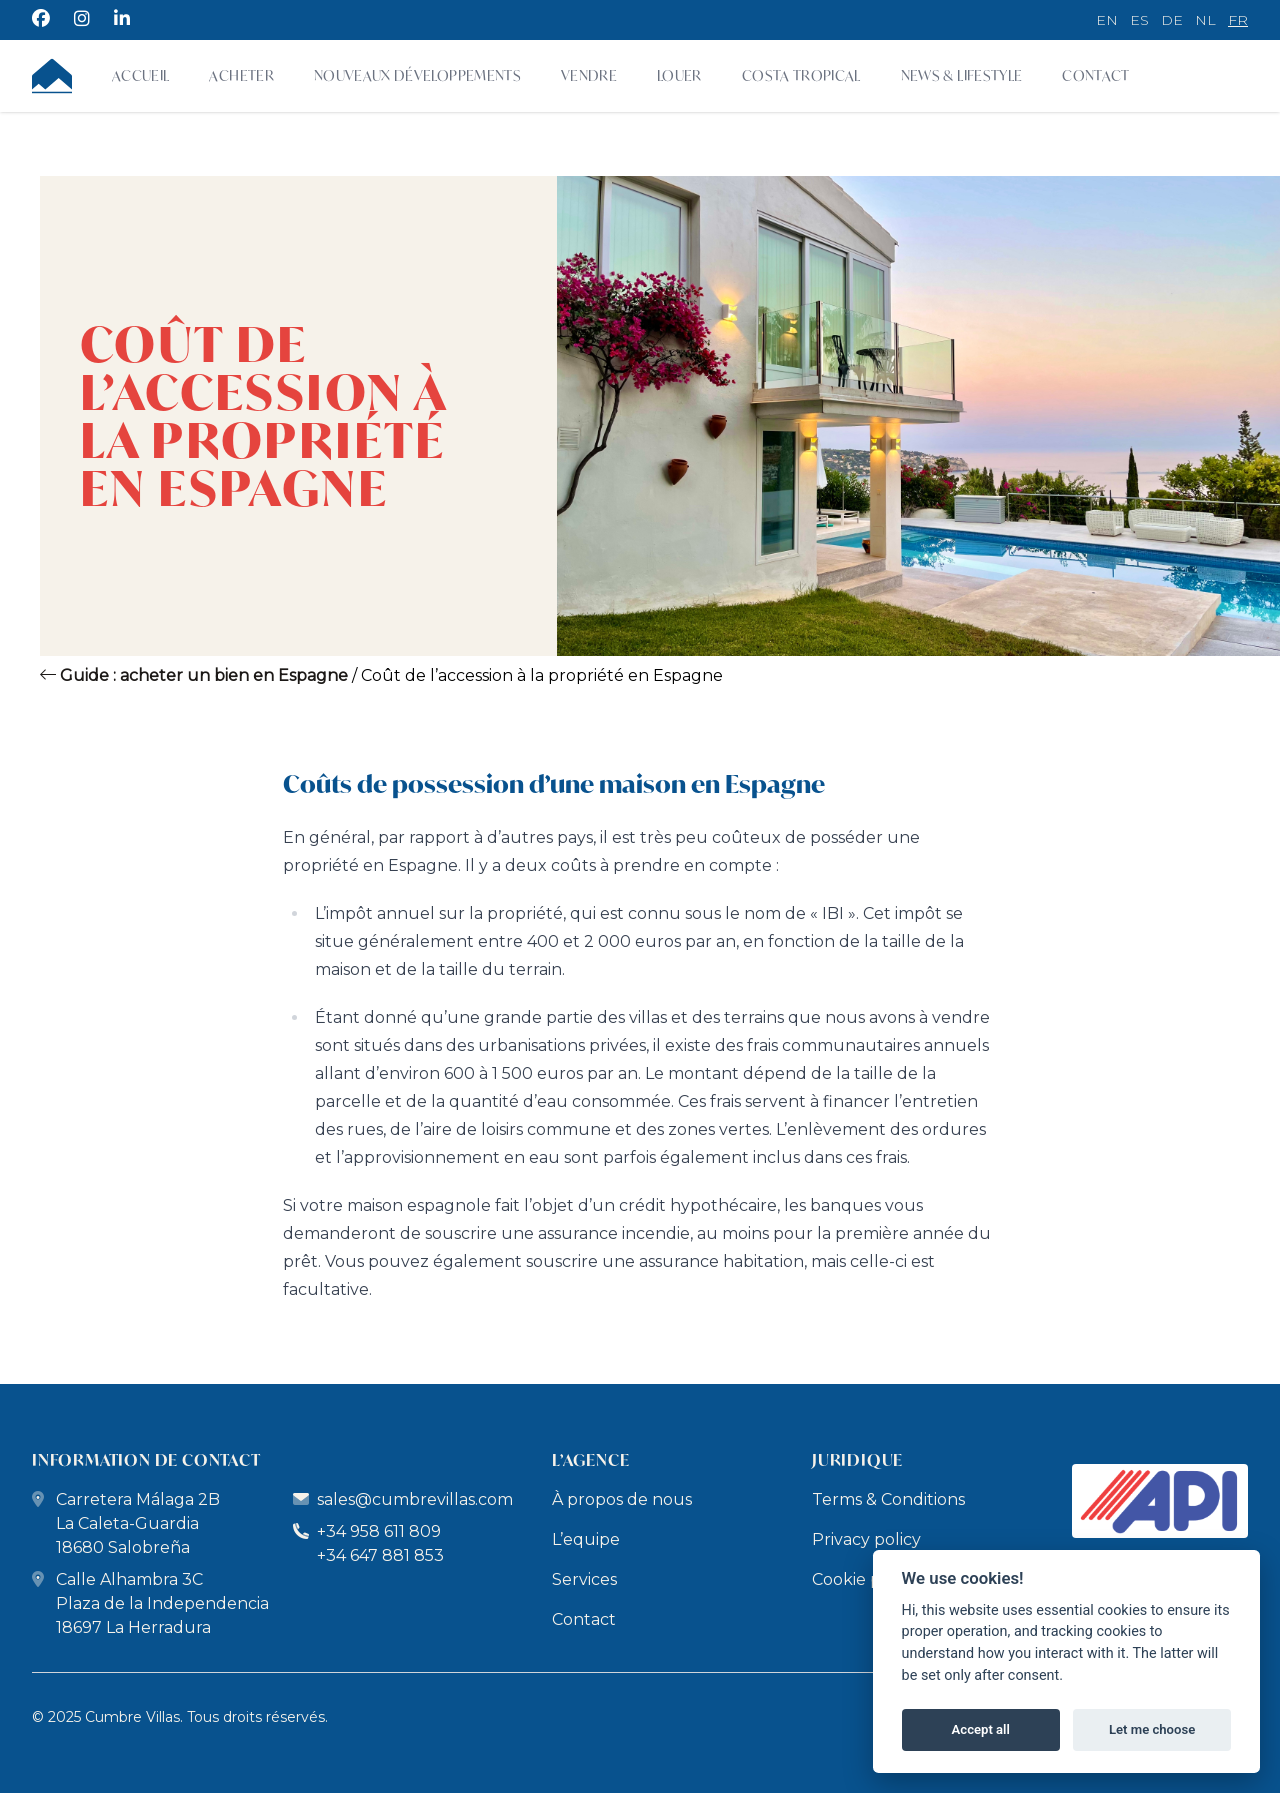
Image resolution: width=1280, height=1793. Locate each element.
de (1172, 20)
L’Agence (590, 1459)
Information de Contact (146, 1459)
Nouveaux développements (417, 75)
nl (1205, 20)
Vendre (589, 75)
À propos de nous (622, 1499)
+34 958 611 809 (367, 1531)
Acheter (241, 75)
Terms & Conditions (888, 1499)
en (1107, 20)
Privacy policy (866, 1539)
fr (1238, 20)
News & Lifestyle (962, 75)
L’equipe (586, 1539)
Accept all (981, 1729)
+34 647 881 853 (380, 1555)
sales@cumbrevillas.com (415, 1499)
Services (584, 1579)
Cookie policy (864, 1579)
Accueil (140, 75)
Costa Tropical (801, 75)
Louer (679, 75)
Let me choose (1152, 1729)
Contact (1095, 75)
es (1139, 20)
